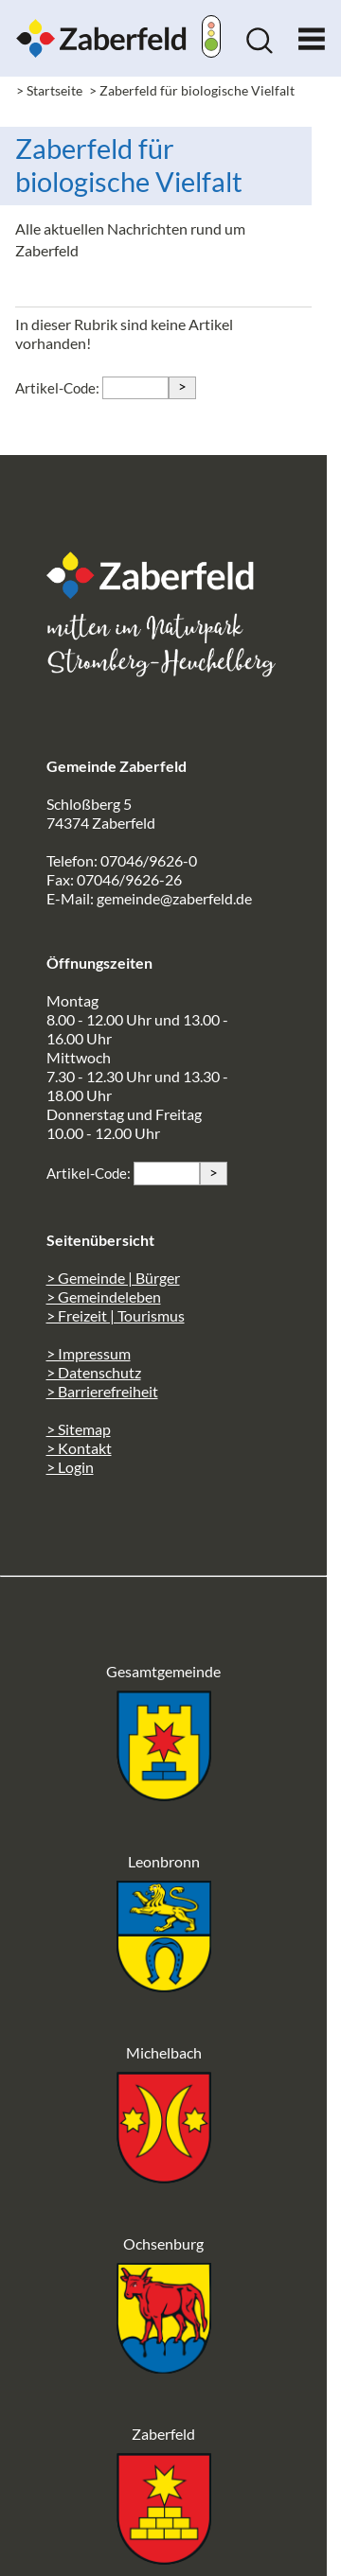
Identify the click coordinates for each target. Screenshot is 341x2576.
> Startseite (49, 90)
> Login (70, 1467)
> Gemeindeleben (103, 1297)
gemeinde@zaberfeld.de (174, 898)
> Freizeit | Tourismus (115, 1315)
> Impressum (88, 1353)
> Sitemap (78, 1429)
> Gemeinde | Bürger (113, 1278)
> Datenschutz (93, 1372)
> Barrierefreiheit (102, 1391)
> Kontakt (79, 1448)
